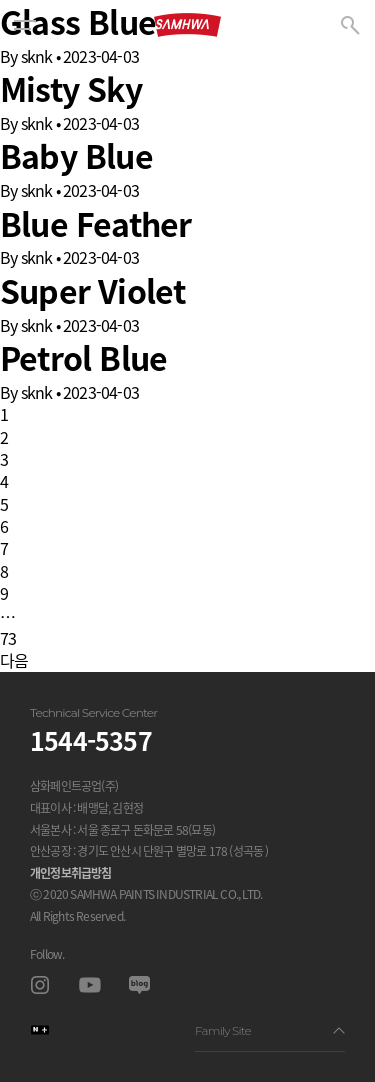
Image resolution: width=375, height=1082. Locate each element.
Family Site (270, 1030)
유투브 (89, 984)
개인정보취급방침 (71, 873)
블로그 (139, 984)
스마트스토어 (39, 1029)
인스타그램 (39, 984)
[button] (25, 25)
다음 (14, 660)
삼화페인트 (187, 25)
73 (8, 638)
